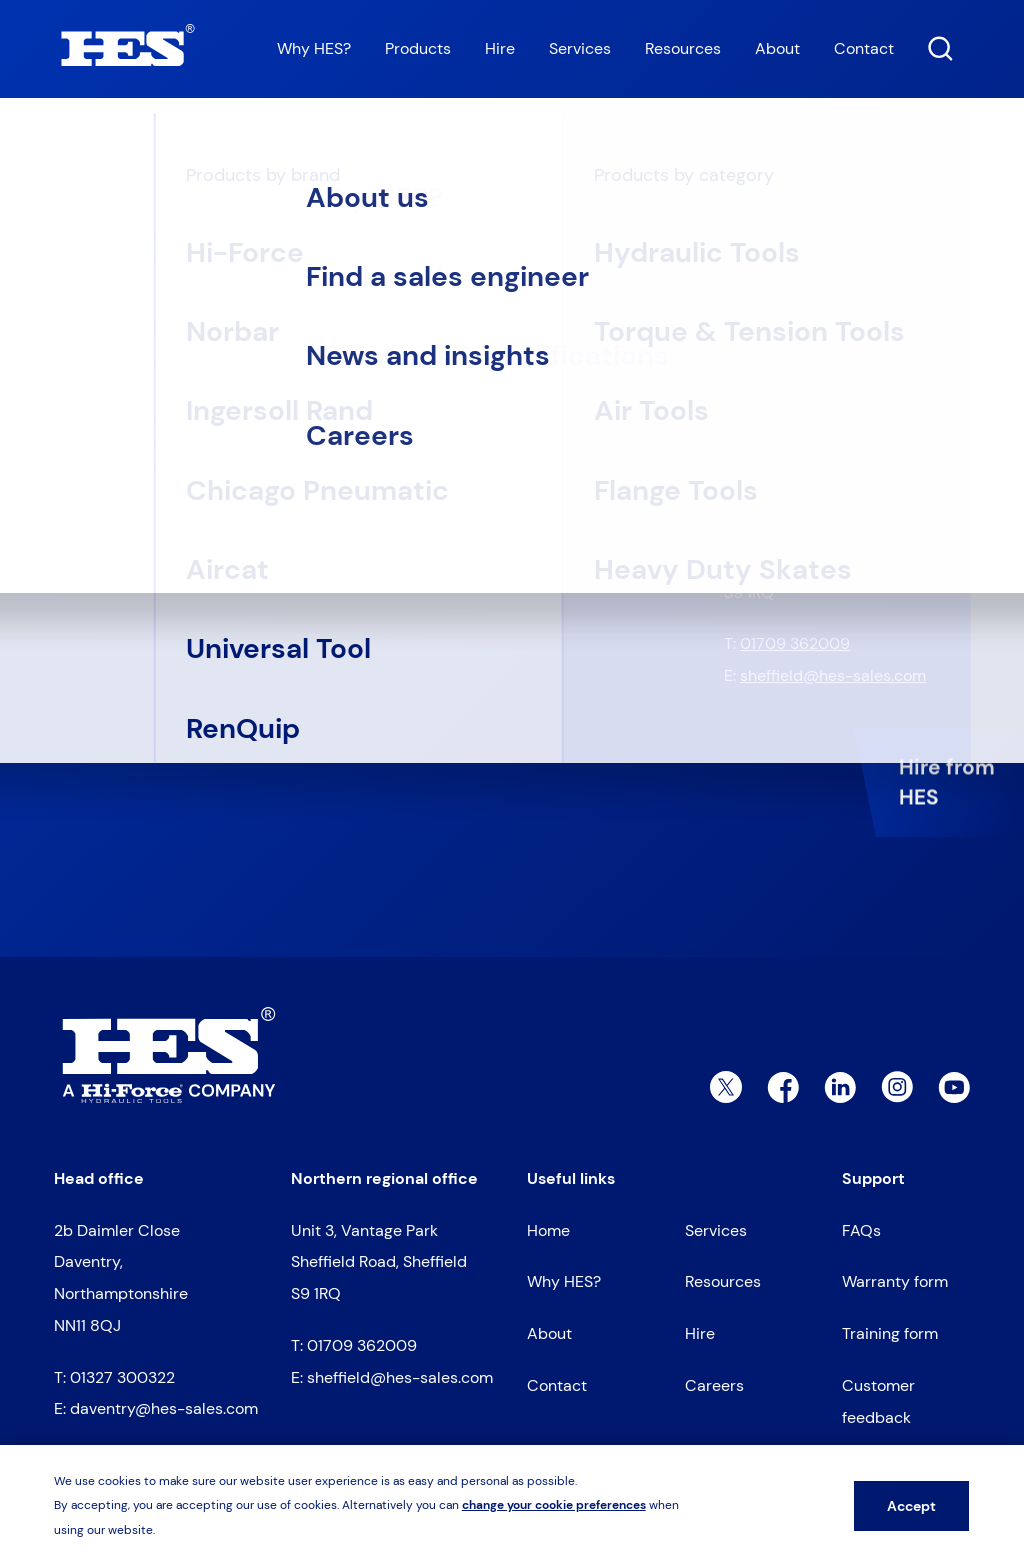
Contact (864, 48)
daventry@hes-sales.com (834, 425)
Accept (911, 1506)
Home (70, 150)
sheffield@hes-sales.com (833, 675)
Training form (890, 1333)
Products (418, 48)
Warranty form (895, 1281)
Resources (683, 48)
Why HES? (314, 48)
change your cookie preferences (554, 1505)
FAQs (861, 1230)
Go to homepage (142, 444)
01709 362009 (795, 643)
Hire (500, 48)
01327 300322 (792, 393)
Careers (714, 1385)
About (777, 48)
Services (580, 48)
